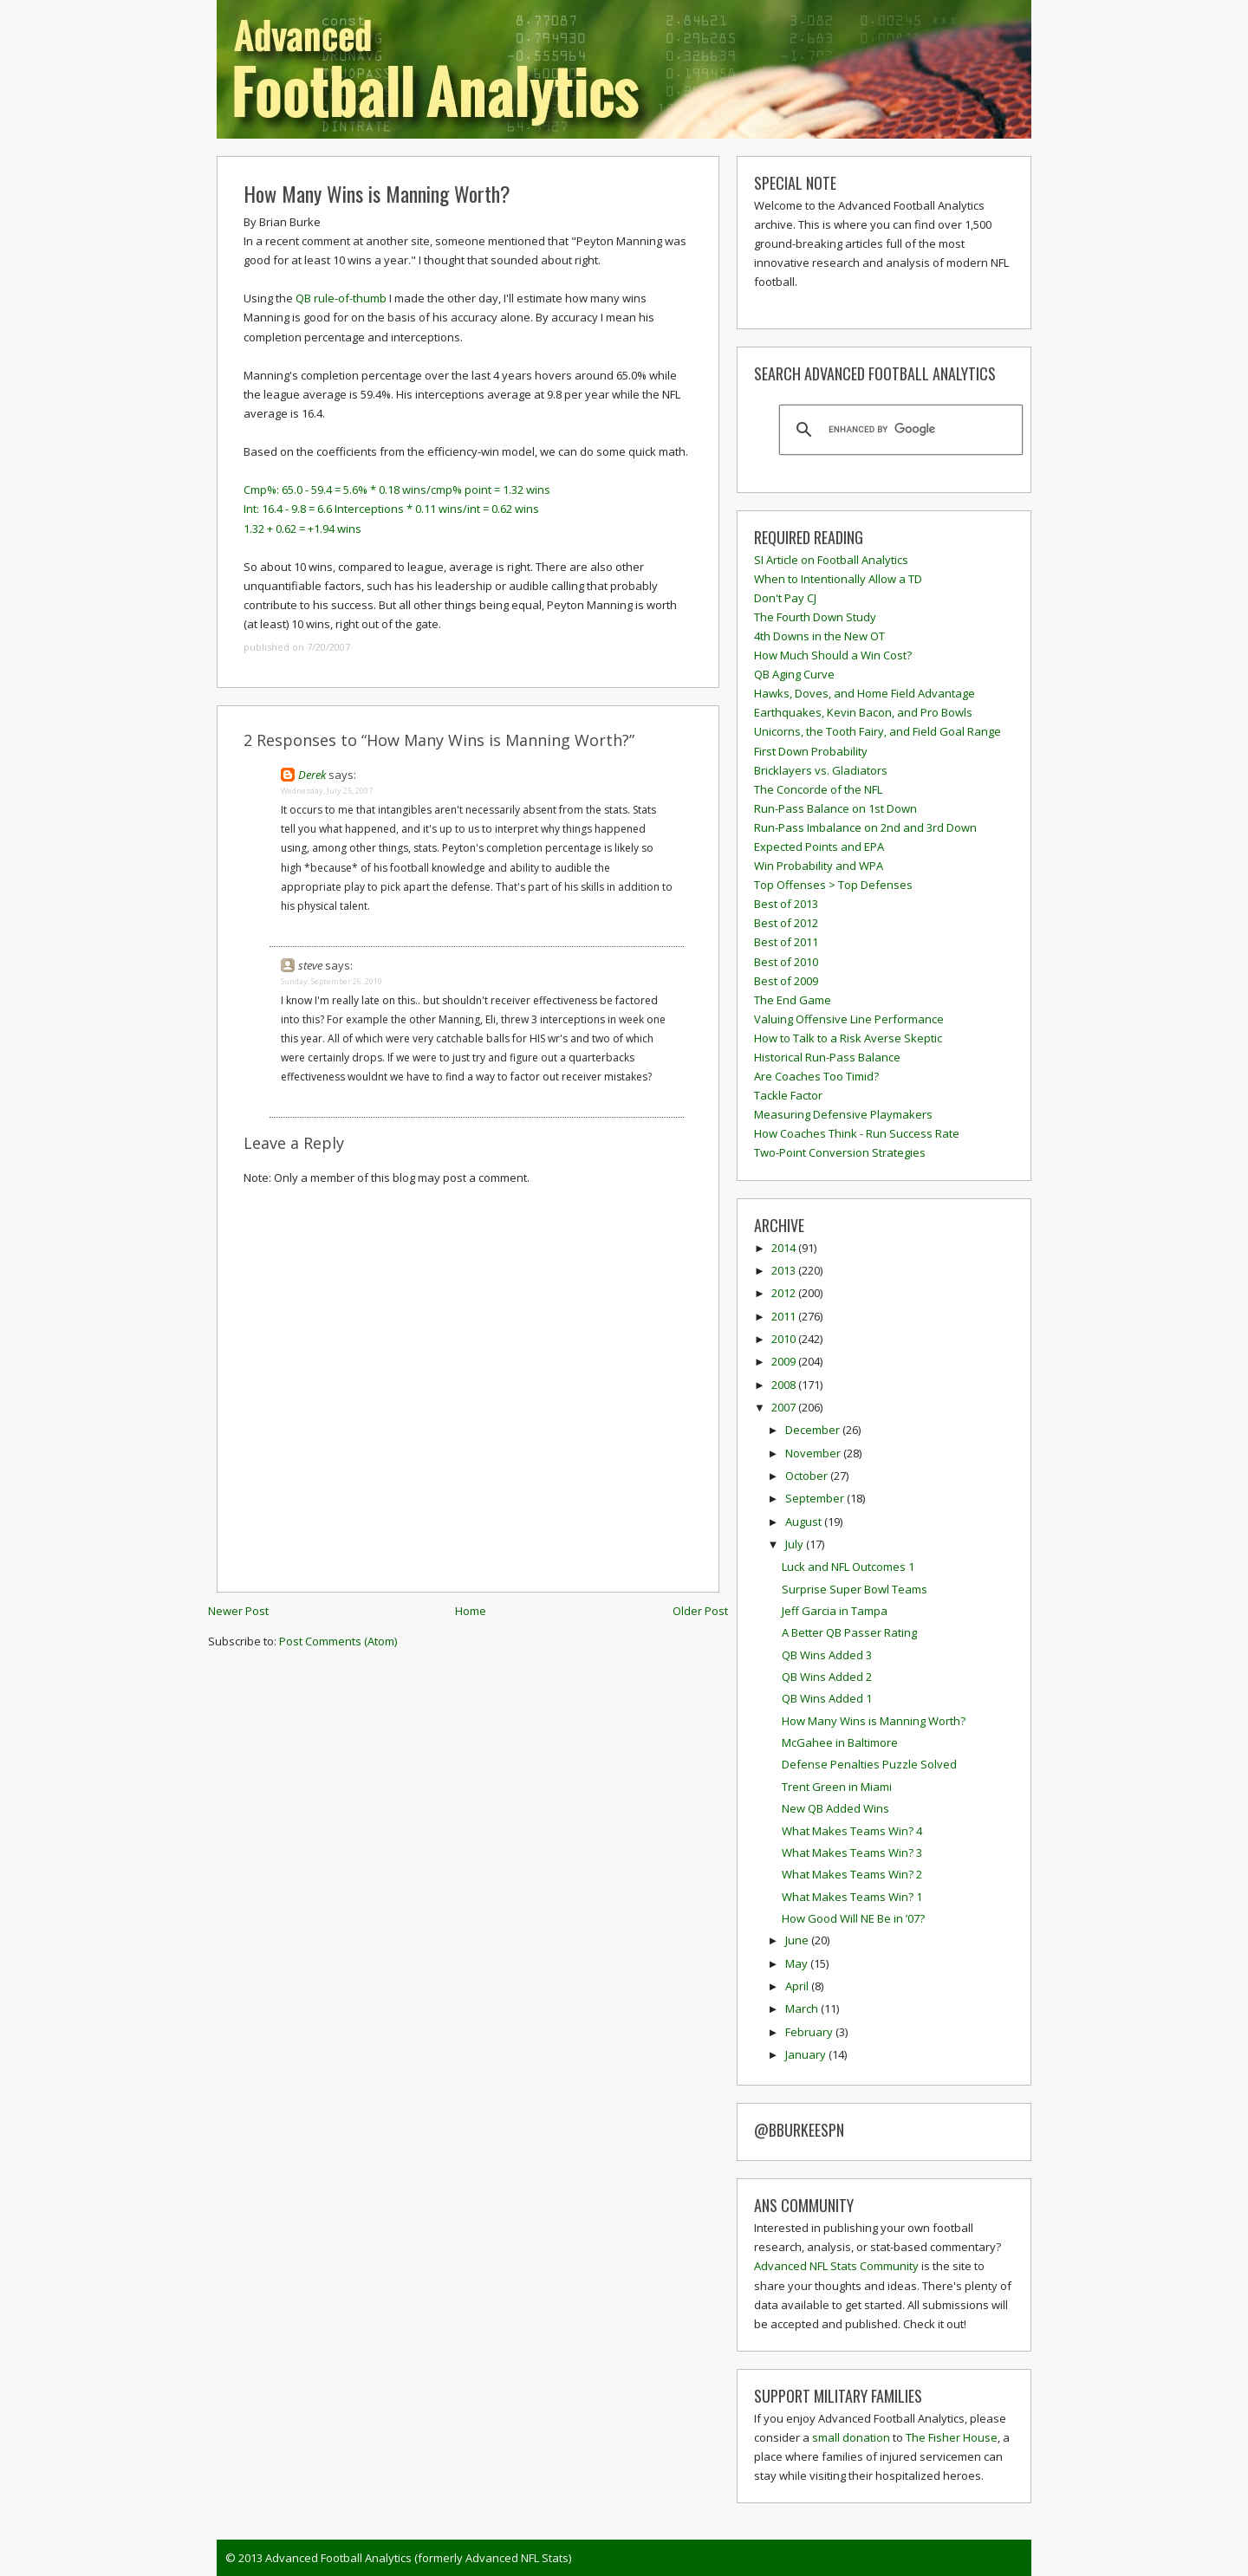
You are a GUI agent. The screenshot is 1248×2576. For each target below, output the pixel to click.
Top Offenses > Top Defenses (833, 884)
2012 (784, 1293)
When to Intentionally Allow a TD (838, 579)
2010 (784, 1338)
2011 (784, 1316)
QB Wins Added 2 (827, 1676)
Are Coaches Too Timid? (816, 1076)
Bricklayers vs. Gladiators (820, 770)
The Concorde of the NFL (818, 789)
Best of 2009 (786, 981)
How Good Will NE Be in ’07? (853, 1918)
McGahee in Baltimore (840, 1742)
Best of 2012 (786, 923)
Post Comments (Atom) (338, 1641)
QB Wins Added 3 (827, 1655)
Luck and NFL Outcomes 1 (848, 1566)
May (797, 1963)
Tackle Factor (788, 1095)
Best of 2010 (786, 962)
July (795, 1544)
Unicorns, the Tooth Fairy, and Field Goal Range (877, 731)
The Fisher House (952, 2437)
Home (470, 1611)
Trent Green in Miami (837, 1786)
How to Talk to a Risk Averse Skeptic (848, 1038)
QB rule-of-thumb (342, 298)
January (807, 2054)
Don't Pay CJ (785, 598)
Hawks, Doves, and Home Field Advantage (864, 693)
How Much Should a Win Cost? (833, 655)
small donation (851, 2437)
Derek (312, 774)
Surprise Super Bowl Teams (854, 1589)
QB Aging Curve (794, 674)
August (804, 1521)
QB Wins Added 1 (827, 1698)
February (810, 2032)
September (816, 1498)
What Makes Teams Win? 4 (852, 1831)
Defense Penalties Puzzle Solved (869, 1764)
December (813, 1429)
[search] (898, 429)
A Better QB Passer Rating (849, 1632)
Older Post (700, 1611)
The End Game (792, 1000)
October (807, 1475)
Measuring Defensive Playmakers (843, 1114)
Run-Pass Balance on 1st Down (835, 808)
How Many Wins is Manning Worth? (377, 193)
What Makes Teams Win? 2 (852, 1874)
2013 (784, 1270)
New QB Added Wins (835, 1808)
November (814, 1453)
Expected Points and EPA (819, 846)
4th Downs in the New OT (819, 636)
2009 (784, 1361)
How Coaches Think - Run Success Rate (856, 1133)
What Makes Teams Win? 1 (852, 1896)
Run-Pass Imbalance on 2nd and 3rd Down (865, 827)
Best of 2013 (786, 904)
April (798, 1986)
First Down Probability (811, 751)
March (803, 2008)
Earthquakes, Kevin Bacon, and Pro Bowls (863, 712)
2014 (784, 1248)
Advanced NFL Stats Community (836, 2266)
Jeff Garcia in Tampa (834, 1611)
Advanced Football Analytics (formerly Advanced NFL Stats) (418, 2558)
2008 (784, 1384)
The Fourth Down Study (815, 617)
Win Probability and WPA (818, 865)
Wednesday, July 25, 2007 (327, 790)
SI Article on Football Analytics (831, 560)
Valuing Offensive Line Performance (849, 1019)
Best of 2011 (786, 942)
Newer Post (238, 1611)
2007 (784, 1407)
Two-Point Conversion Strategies (840, 1152)
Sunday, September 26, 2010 (331, 981)
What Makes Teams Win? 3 (852, 1852)
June (798, 1940)
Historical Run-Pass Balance (827, 1057)
